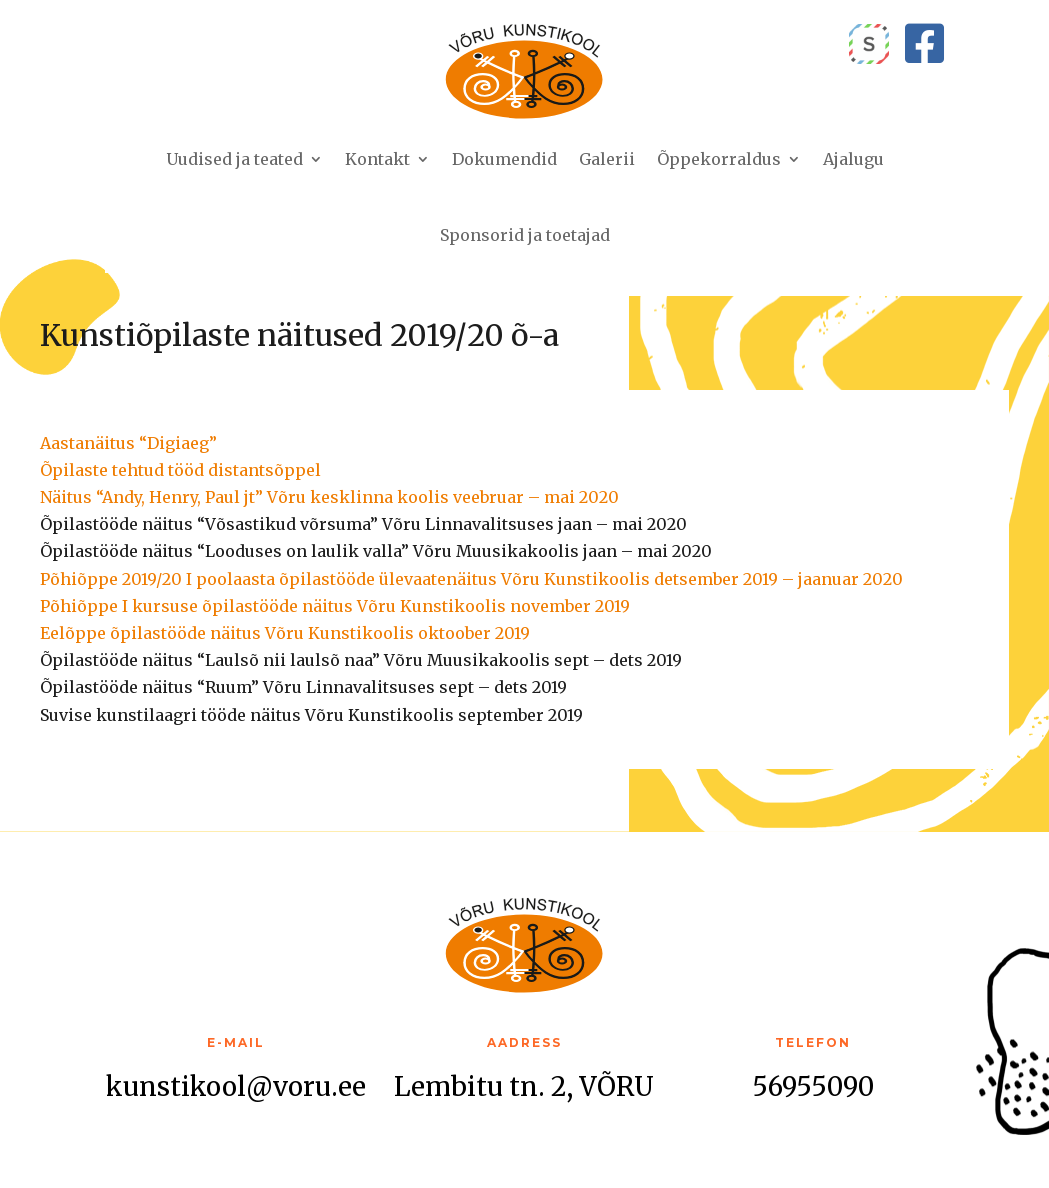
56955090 (813, 1086)
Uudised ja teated (234, 159)
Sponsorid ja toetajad (525, 235)
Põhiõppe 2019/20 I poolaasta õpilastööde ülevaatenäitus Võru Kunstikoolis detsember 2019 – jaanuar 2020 (471, 579)
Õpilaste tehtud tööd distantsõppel (180, 470)
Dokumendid (504, 159)
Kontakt (377, 159)
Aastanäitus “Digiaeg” (128, 443)
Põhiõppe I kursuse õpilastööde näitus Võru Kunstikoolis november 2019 (335, 606)
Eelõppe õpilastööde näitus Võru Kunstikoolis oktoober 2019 (285, 633)
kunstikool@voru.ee (236, 1086)
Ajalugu (853, 159)
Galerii (607, 159)
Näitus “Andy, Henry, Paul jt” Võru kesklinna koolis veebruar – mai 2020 (329, 497)
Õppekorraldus (719, 159)
